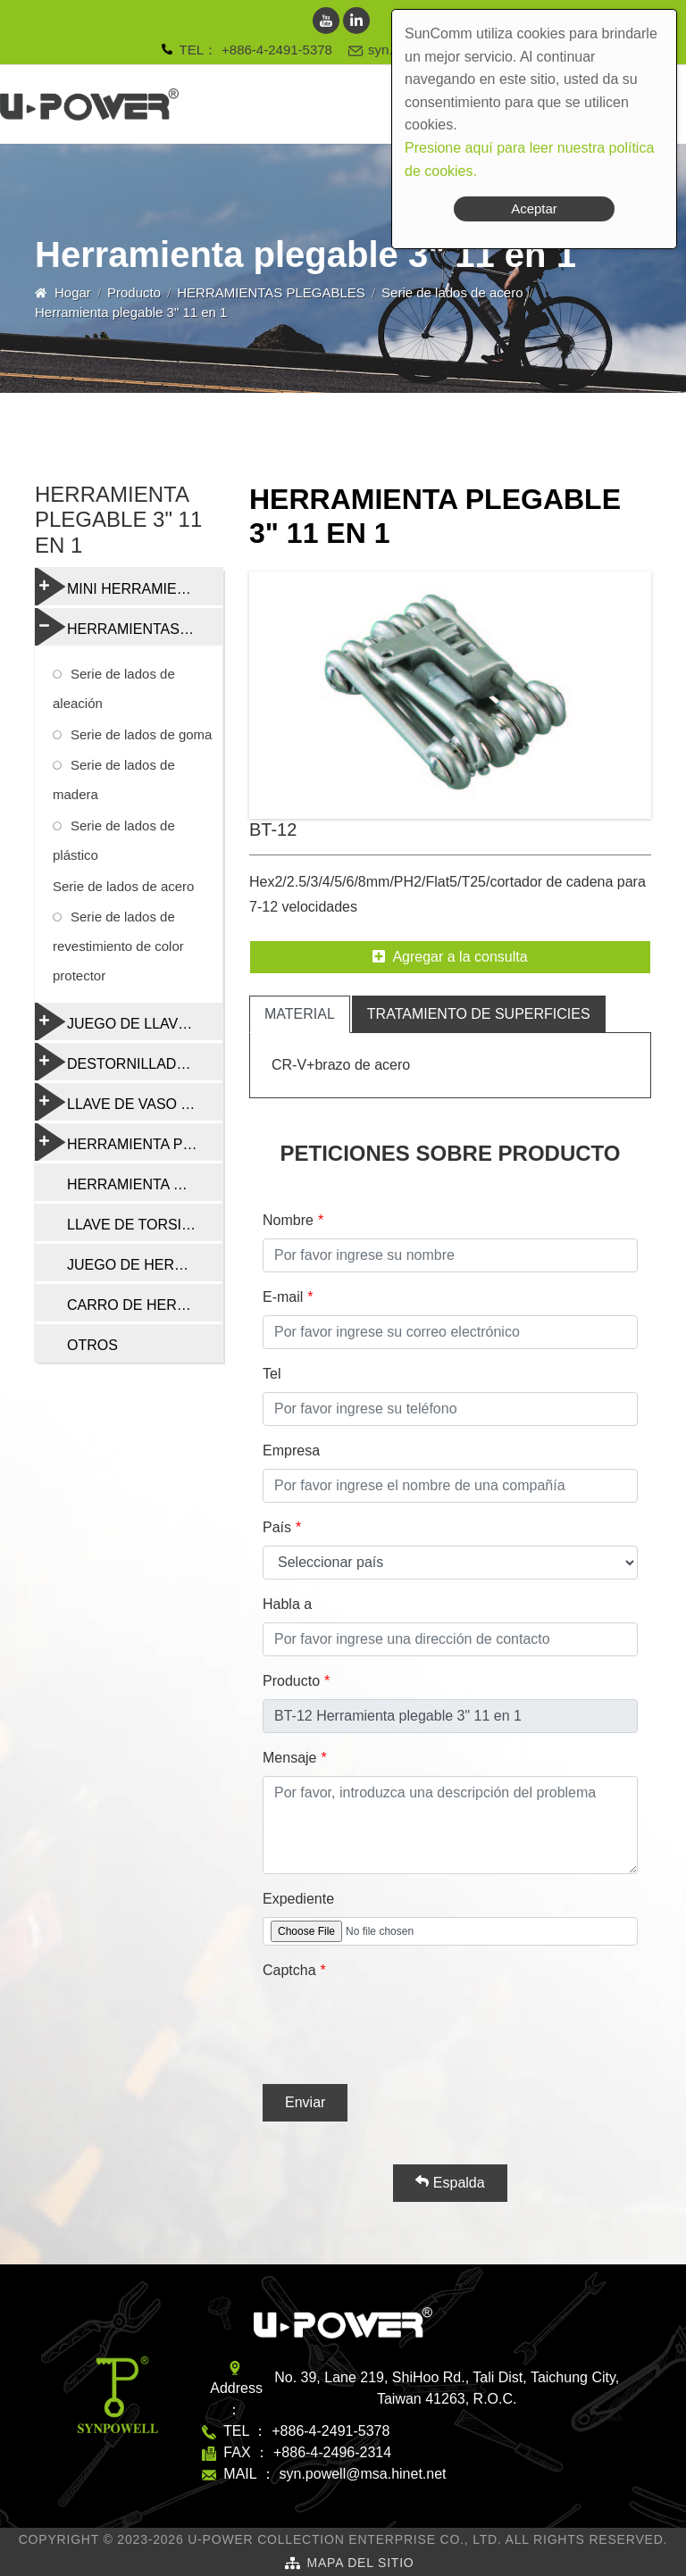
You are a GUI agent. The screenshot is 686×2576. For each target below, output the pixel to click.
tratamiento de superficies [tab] (478, 1013)
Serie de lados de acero (452, 292)
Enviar (305, 2102)
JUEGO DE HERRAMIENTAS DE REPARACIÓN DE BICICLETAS (144, 1264)
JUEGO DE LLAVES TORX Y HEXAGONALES (128, 1021)
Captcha (289, 1970)
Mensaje (289, 1757)
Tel (271, 1373)
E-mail (283, 1297)
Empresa (291, 1450)
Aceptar (534, 208)
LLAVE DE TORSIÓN (135, 1224)
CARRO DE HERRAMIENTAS (144, 1305)
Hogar (72, 292)
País (277, 1527)
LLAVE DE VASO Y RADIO (128, 1102)
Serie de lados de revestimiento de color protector (118, 946)
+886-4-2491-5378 (277, 49)
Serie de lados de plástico (114, 840)
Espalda (449, 2182)
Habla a (287, 1604)
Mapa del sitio (360, 2562)
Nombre (288, 1220)
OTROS (92, 1345)
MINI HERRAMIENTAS (124, 586)
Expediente (298, 1898)
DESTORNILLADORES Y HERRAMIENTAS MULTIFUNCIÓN (128, 1061)
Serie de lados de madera (114, 779)
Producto (134, 292)
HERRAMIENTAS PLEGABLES (271, 292)
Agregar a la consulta (449, 956)
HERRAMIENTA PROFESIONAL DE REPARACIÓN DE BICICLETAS (128, 1142)
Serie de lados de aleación (114, 688)
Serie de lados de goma (141, 734)
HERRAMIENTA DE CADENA (144, 1184)
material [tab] (299, 1013)
